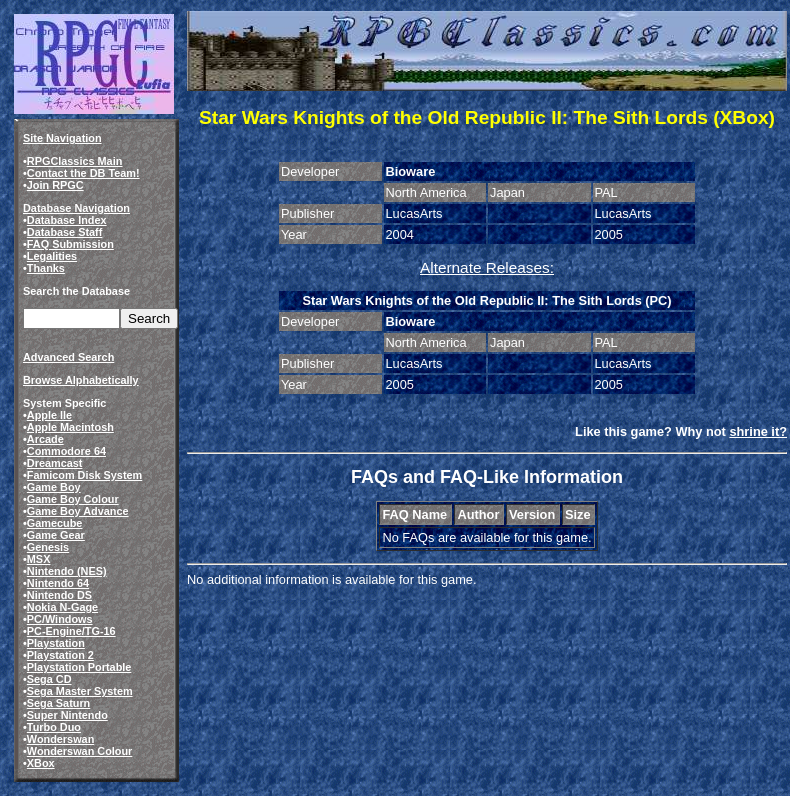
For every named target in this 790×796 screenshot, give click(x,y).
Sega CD (49, 679)
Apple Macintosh (70, 427)
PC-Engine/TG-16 (71, 631)
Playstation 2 (60, 655)
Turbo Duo (54, 727)
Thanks (46, 268)
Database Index (67, 220)
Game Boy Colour (73, 499)
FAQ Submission (70, 244)
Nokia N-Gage (62, 607)
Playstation (56, 643)
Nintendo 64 (58, 583)
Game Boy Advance (78, 511)
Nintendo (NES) (67, 571)
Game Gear (56, 535)
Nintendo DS (59, 595)
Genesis (48, 547)
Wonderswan (60, 739)
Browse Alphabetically (81, 380)
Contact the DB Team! (83, 173)
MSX (39, 559)
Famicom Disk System (84, 475)
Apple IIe (49, 415)
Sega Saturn (58, 703)
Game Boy (54, 487)
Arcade (45, 439)
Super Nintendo (67, 715)
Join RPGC (55, 185)
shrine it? (758, 431)
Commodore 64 (66, 451)
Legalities (52, 256)
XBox (41, 763)
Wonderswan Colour (80, 751)
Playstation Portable (79, 667)
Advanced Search (68, 357)
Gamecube (55, 523)
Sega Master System (80, 691)
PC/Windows (60, 619)
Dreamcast (55, 463)
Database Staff (65, 232)
